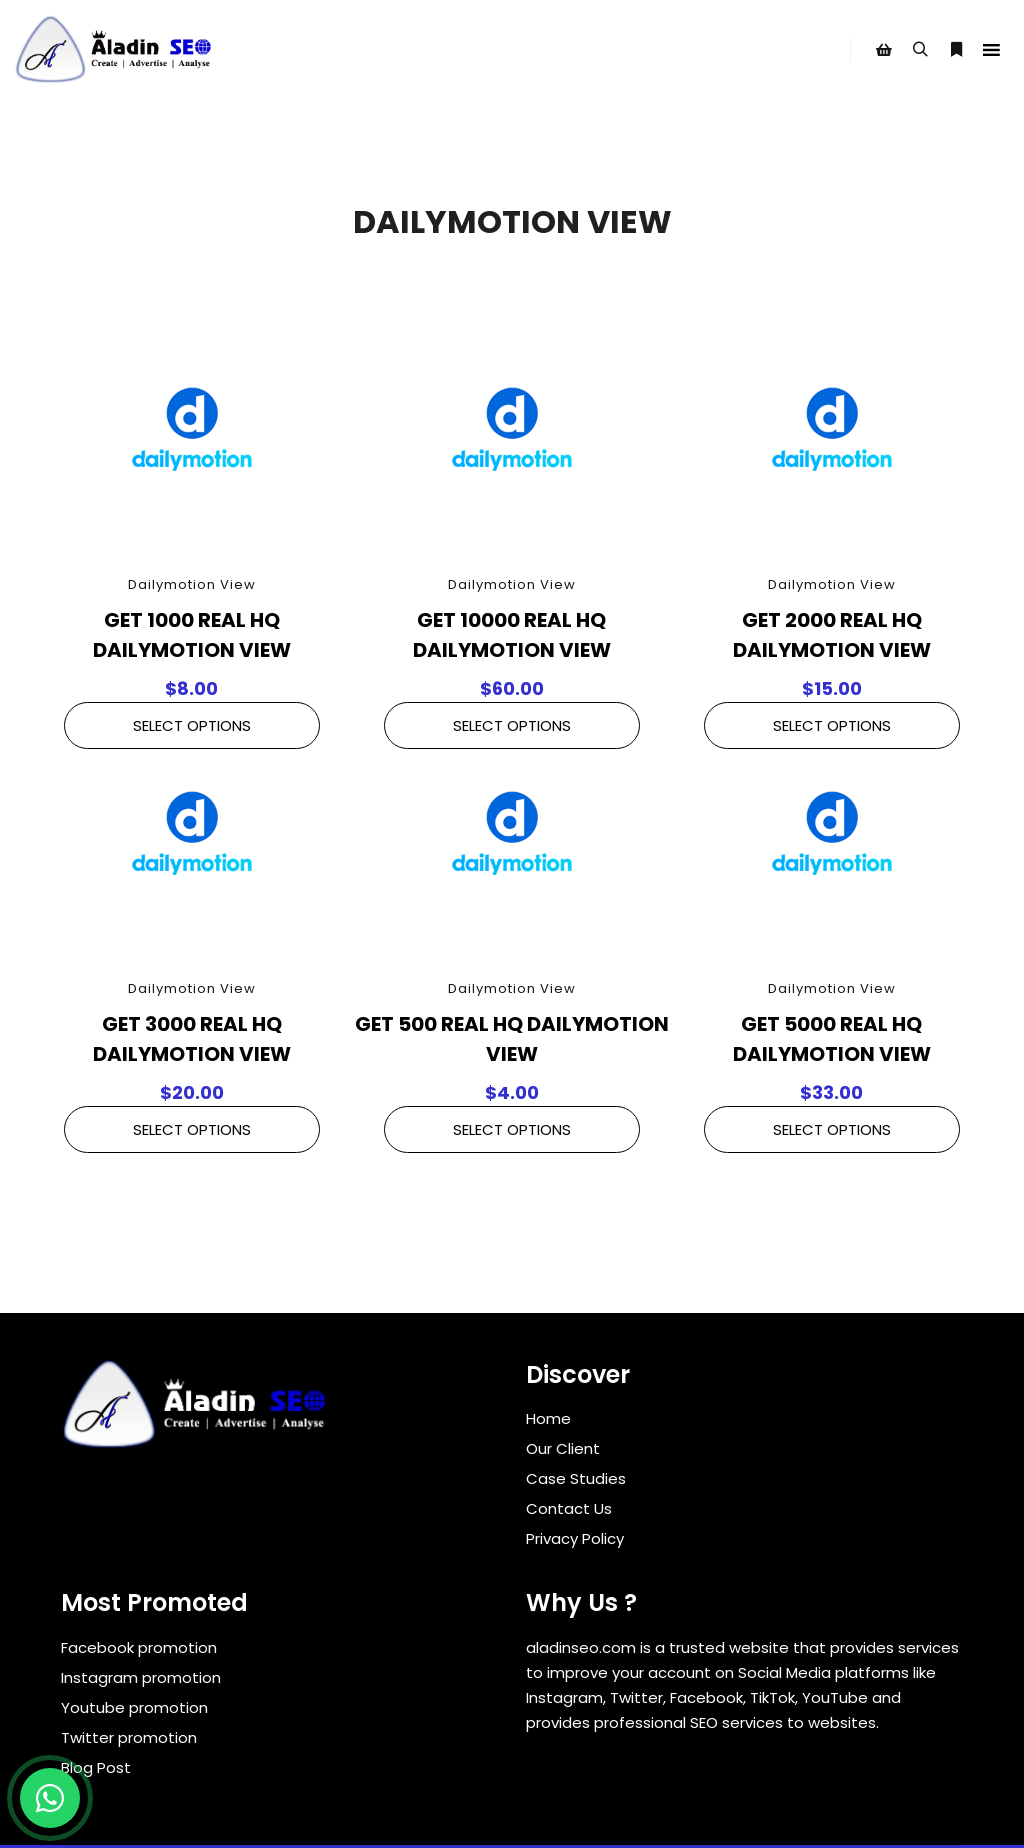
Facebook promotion (139, 1647)
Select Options (192, 725)
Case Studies (576, 1478)
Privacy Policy (575, 1538)
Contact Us (569, 1508)
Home (548, 1418)
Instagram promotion (141, 1677)
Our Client (563, 1448)
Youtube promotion (134, 1707)
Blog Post (96, 1767)
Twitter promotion (129, 1737)
